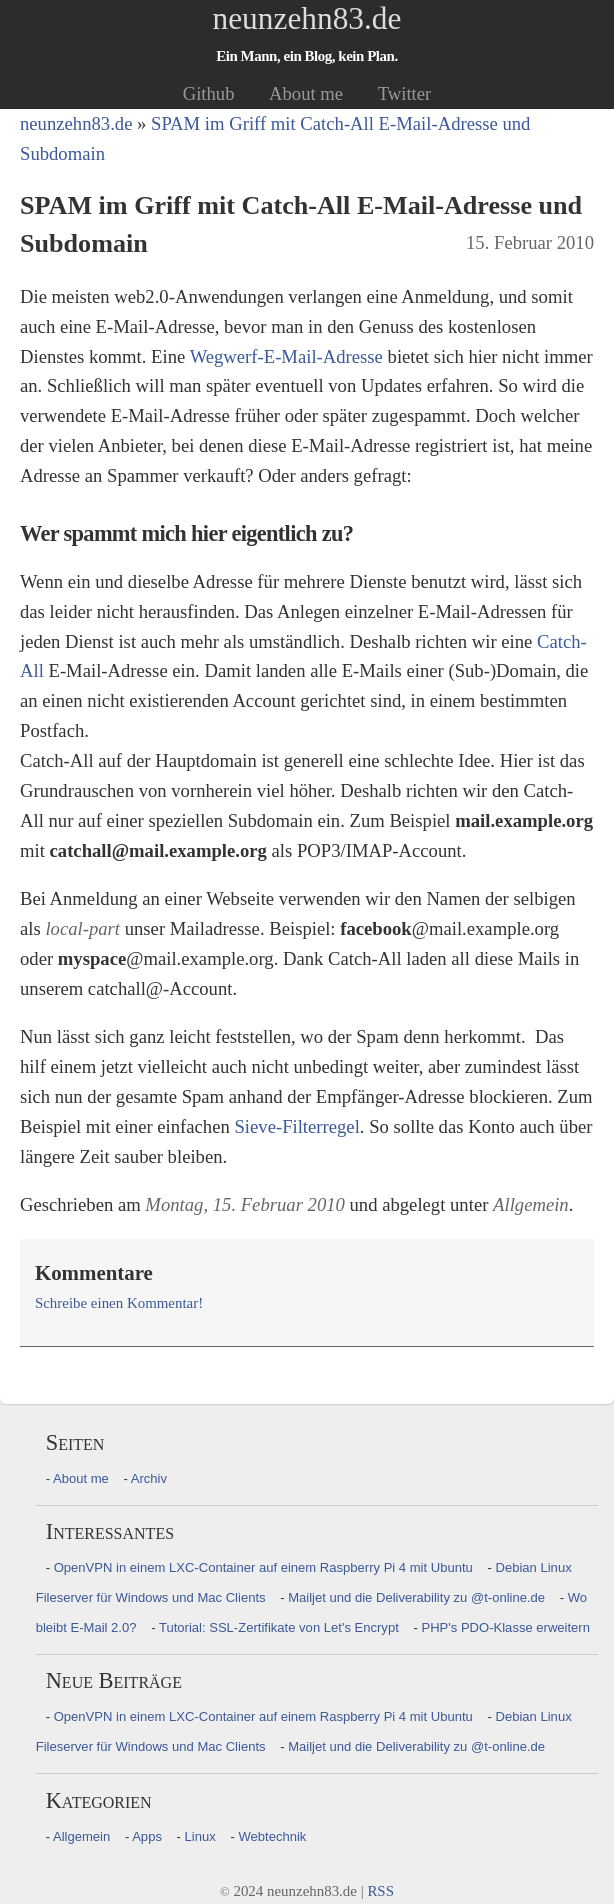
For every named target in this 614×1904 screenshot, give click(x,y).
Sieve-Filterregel (296, 1126)
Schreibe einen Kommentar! (119, 1303)
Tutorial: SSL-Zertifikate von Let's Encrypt (279, 1627)
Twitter (405, 93)
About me (306, 93)
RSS (380, 1891)
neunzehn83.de (307, 18)
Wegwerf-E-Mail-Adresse (286, 356)
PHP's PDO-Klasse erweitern (505, 1627)
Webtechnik (272, 1836)
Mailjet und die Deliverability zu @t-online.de (416, 1597)
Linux (200, 1836)
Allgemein (81, 1836)
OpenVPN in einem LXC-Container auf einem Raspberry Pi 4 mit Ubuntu (263, 1567)
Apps (147, 1836)
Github (209, 93)
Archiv (149, 1478)
